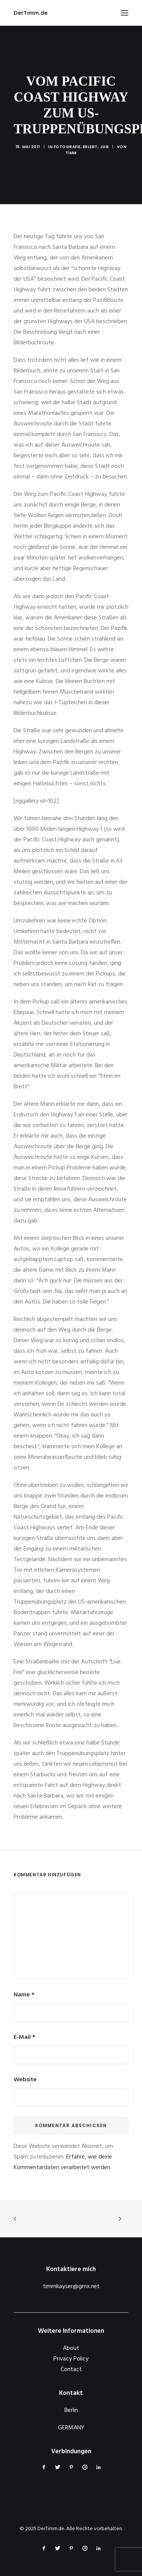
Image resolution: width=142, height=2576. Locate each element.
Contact (71, 2369)
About (71, 2348)
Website (25, 2080)
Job (104, 147)
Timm (71, 153)
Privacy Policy (71, 2359)
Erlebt (90, 147)
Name (24, 1995)
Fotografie (67, 147)
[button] (124, 13)
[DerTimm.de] (31, 13)
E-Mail (24, 2037)
